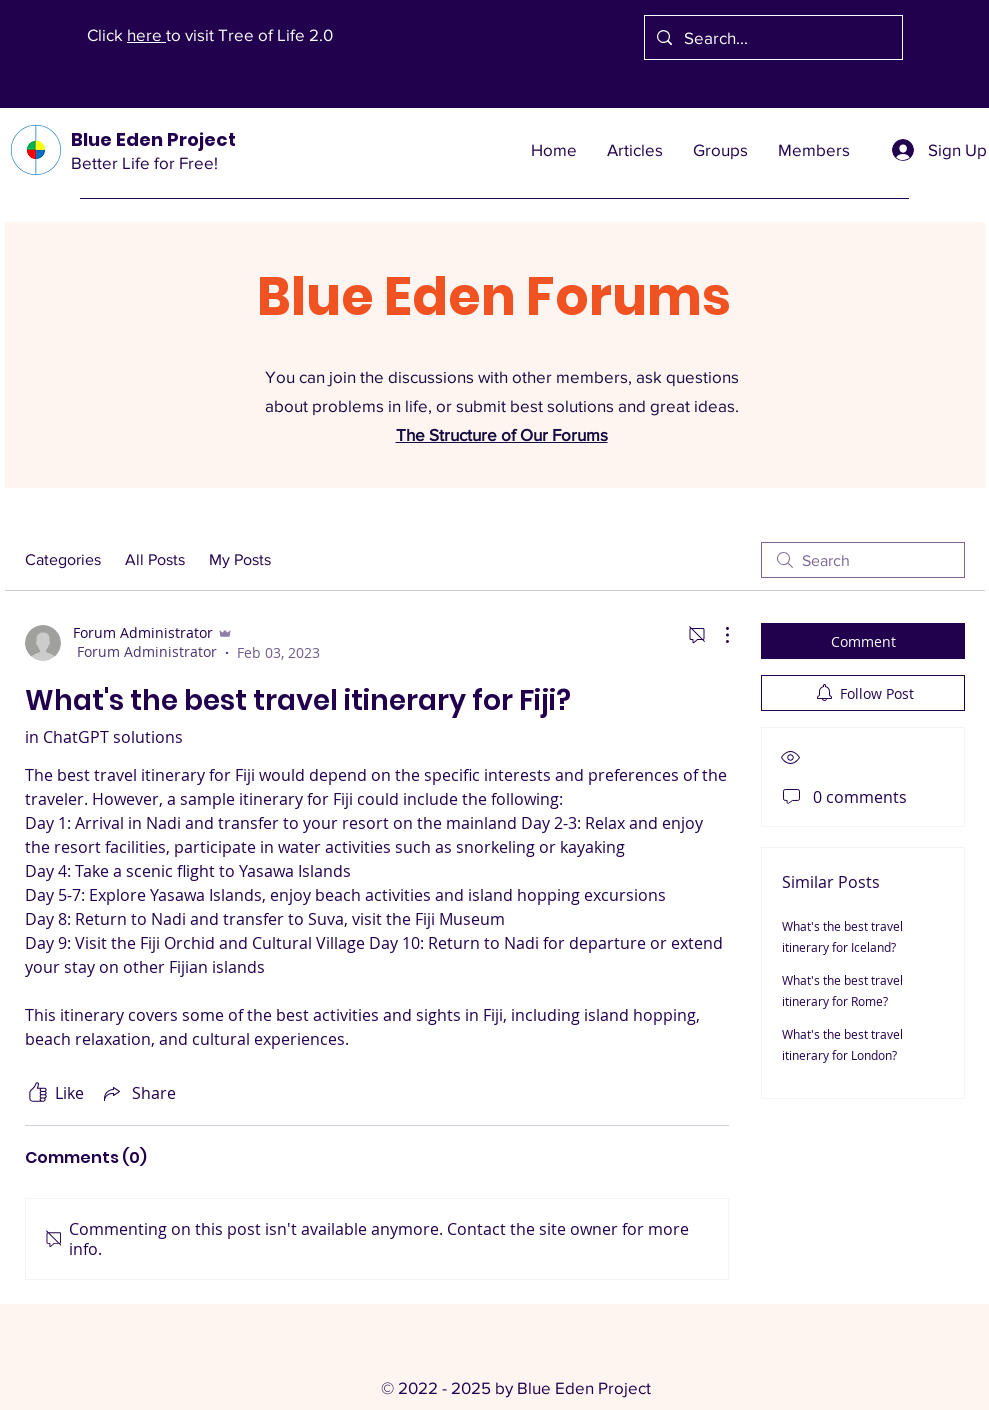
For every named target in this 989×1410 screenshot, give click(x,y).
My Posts (240, 559)
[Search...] (772, 37)
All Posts (155, 559)
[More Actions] (717, 635)
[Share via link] (138, 1093)
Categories (63, 559)
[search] (863, 560)
